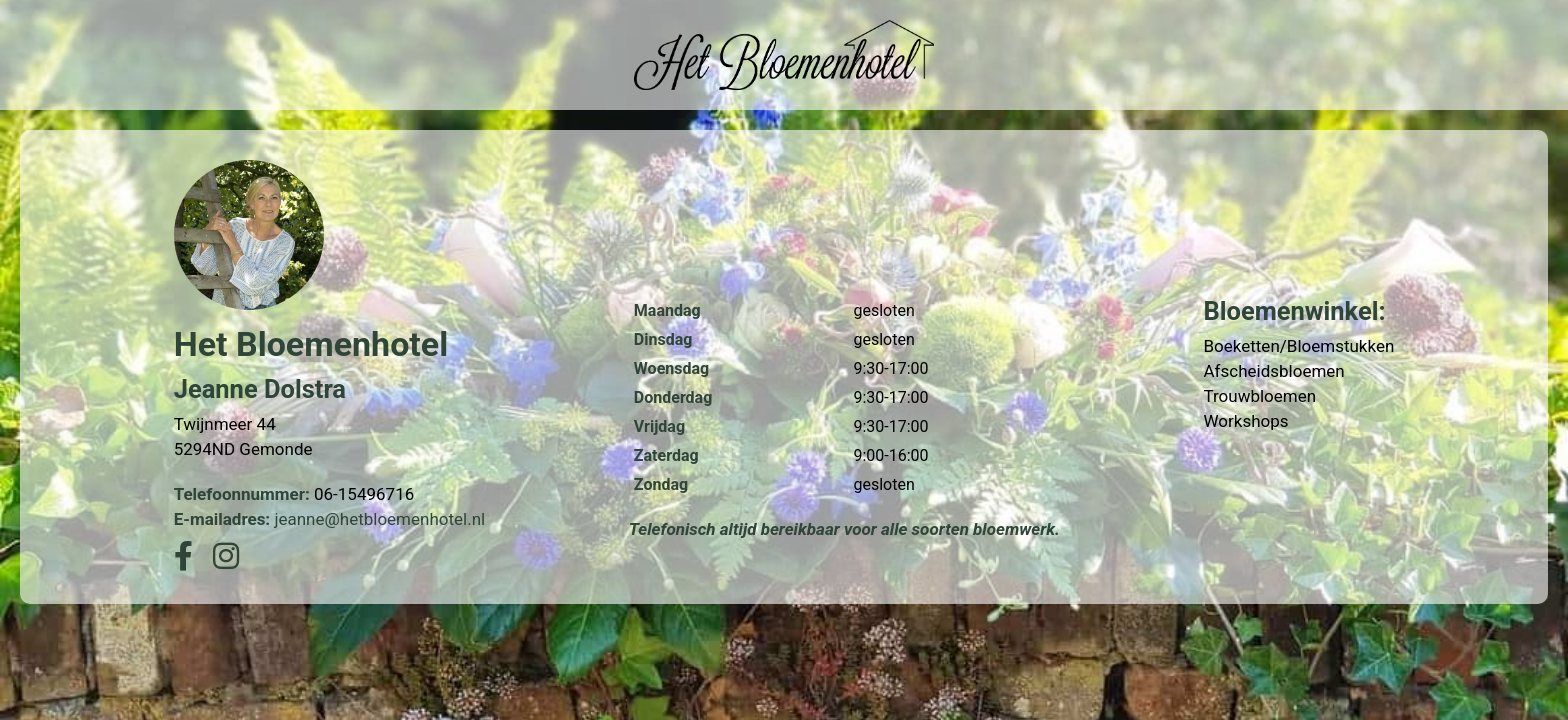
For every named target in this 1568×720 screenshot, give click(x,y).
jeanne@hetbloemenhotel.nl (379, 519)
